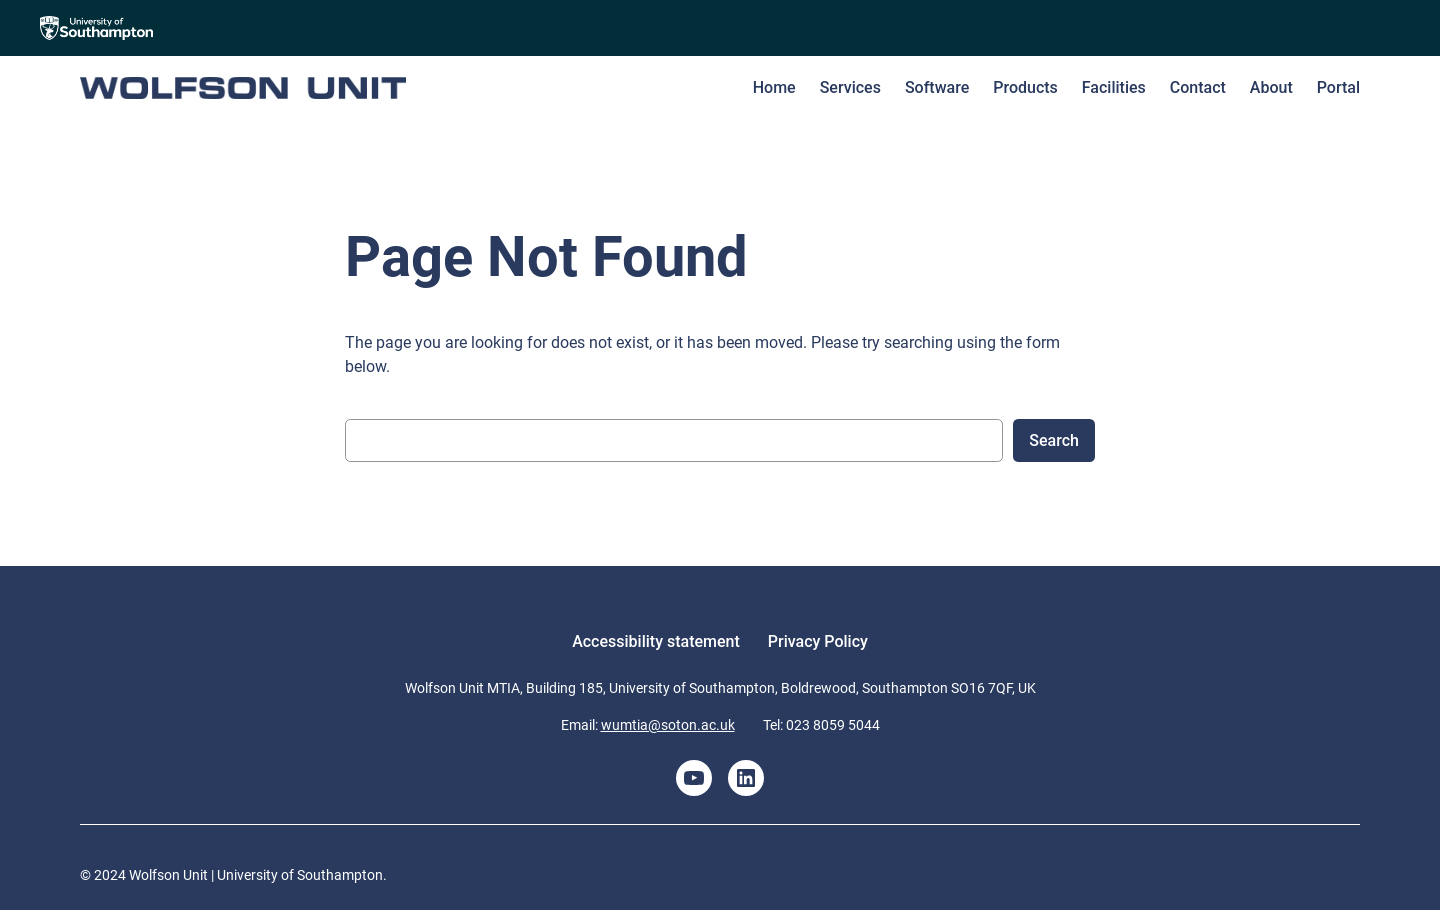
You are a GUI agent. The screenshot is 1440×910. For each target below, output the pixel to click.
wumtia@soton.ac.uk (668, 725)
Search (1054, 440)
